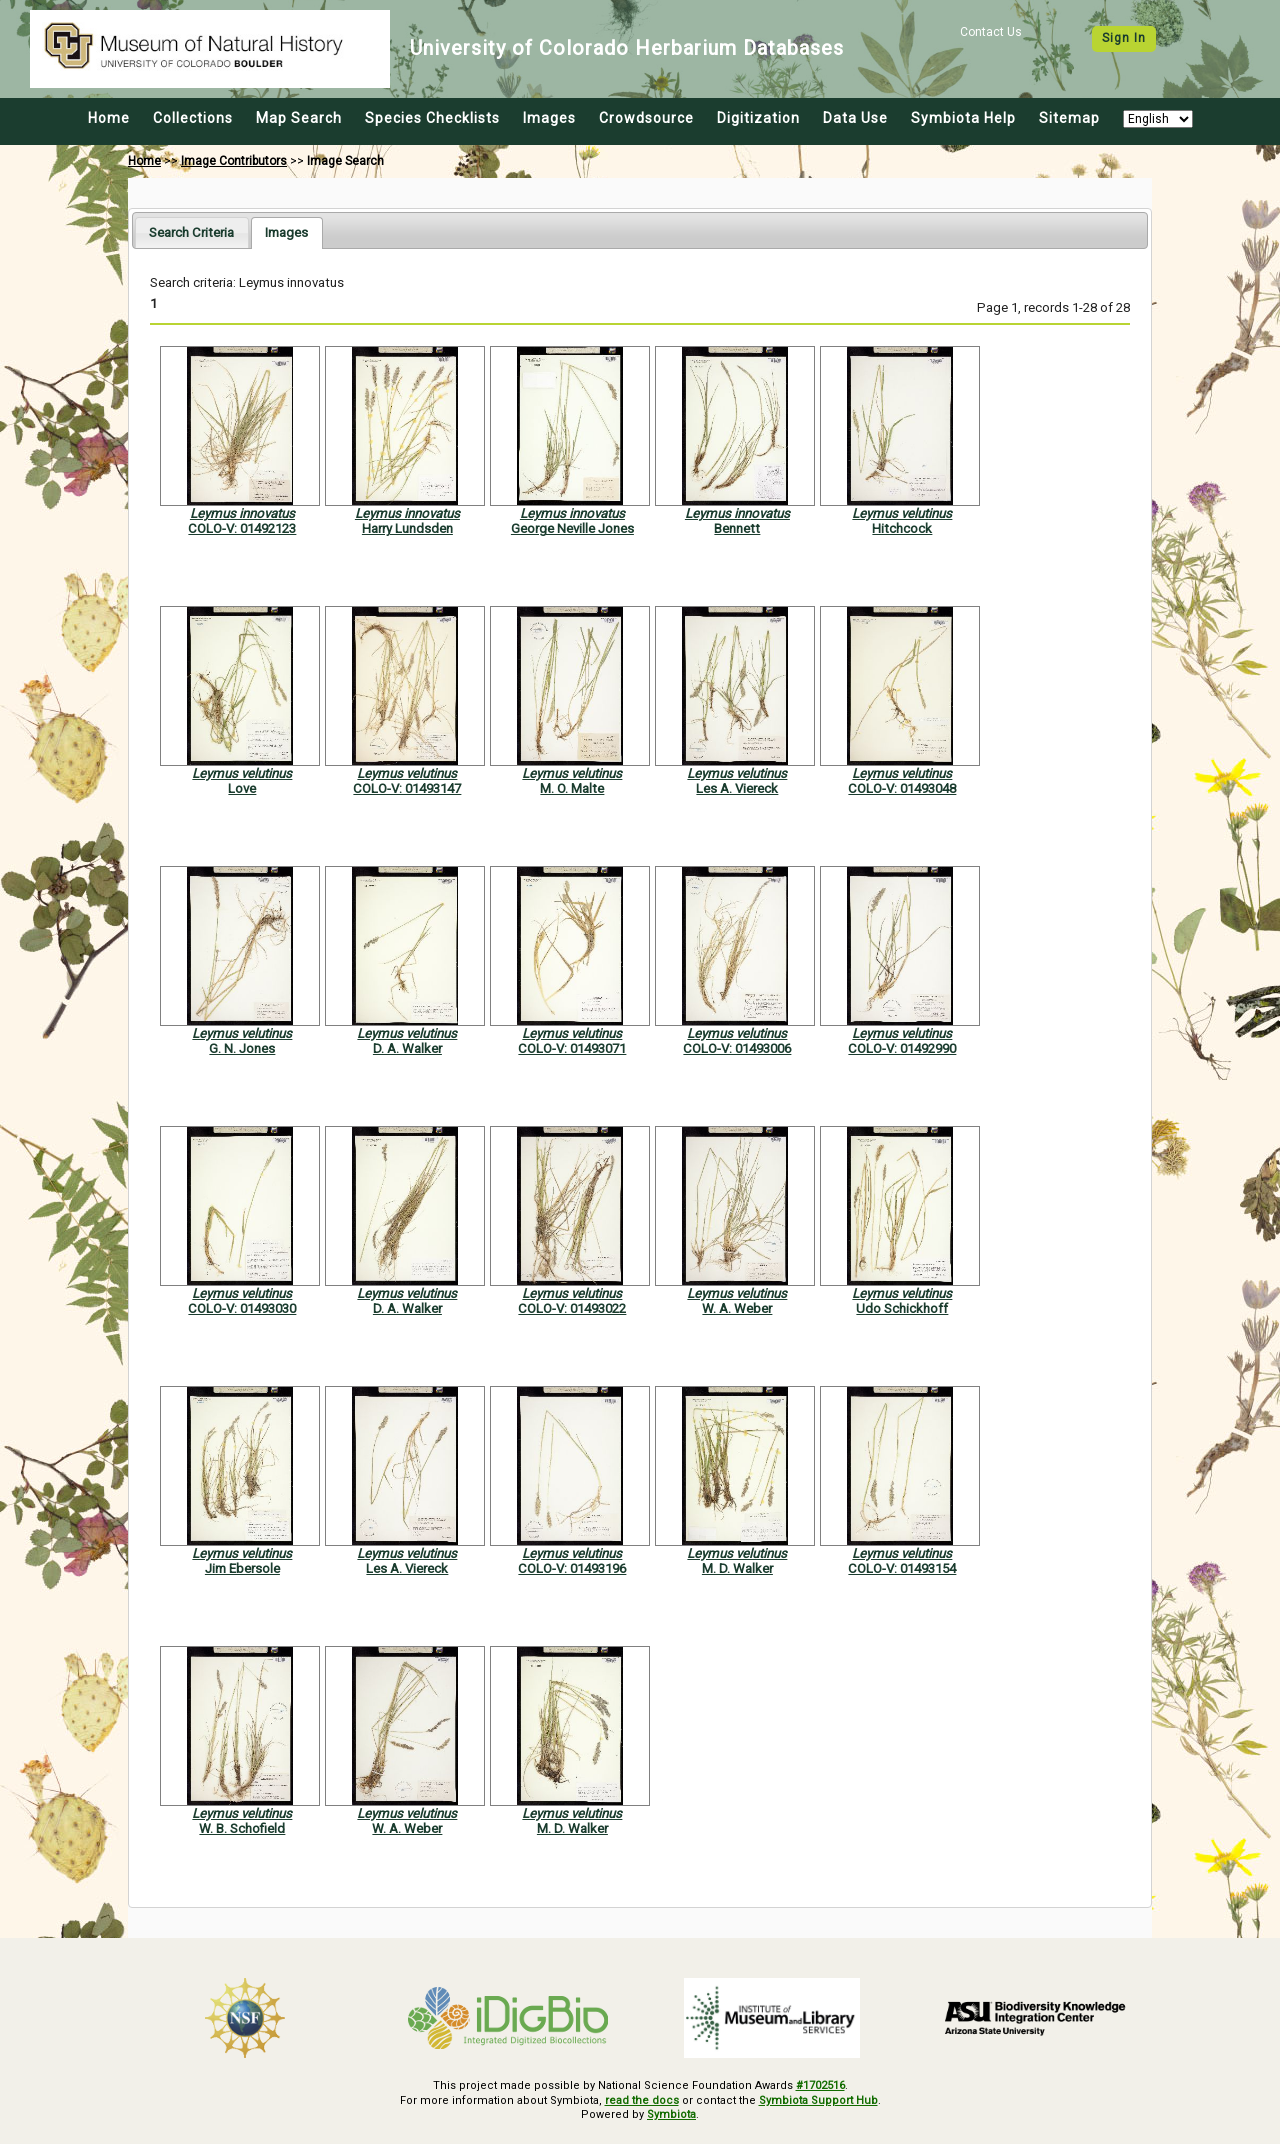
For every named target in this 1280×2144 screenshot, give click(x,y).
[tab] (191, 232)
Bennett (737, 528)
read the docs (642, 2100)
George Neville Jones (572, 528)
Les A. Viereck (737, 788)
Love (242, 788)
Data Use (855, 118)
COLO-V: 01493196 (572, 1568)
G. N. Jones (242, 1048)
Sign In (1124, 38)
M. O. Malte (572, 788)
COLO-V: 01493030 (242, 1308)
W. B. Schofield (242, 1828)
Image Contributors (234, 161)
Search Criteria (191, 232)
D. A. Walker (407, 1048)
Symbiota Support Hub (818, 2100)
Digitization (758, 118)
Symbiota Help (963, 118)
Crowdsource (646, 118)
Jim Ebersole (242, 1568)
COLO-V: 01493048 (902, 788)
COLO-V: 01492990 (902, 1048)
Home (109, 118)
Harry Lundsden (407, 528)
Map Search (299, 118)
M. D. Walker (737, 1568)
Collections (193, 118)
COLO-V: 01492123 (242, 528)
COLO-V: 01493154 (902, 1568)
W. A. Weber (737, 1308)
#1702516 (820, 2085)
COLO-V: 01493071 (572, 1048)
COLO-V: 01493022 (572, 1308)
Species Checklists (432, 118)
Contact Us (991, 32)
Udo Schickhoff (902, 1308)
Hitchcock (902, 528)
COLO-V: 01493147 (407, 788)
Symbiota (671, 2114)
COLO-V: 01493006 (737, 1048)
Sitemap (1069, 118)
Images (549, 118)
